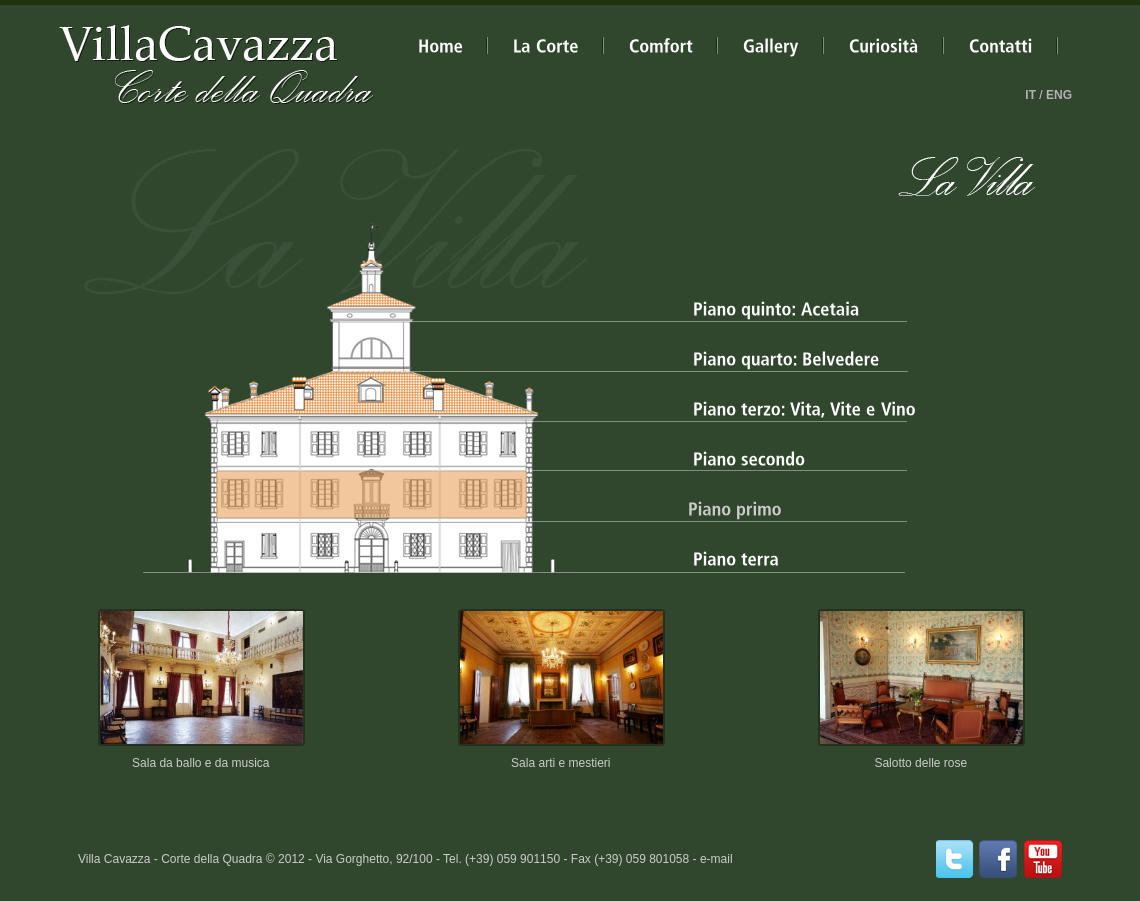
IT (1030, 95)
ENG (1059, 95)
